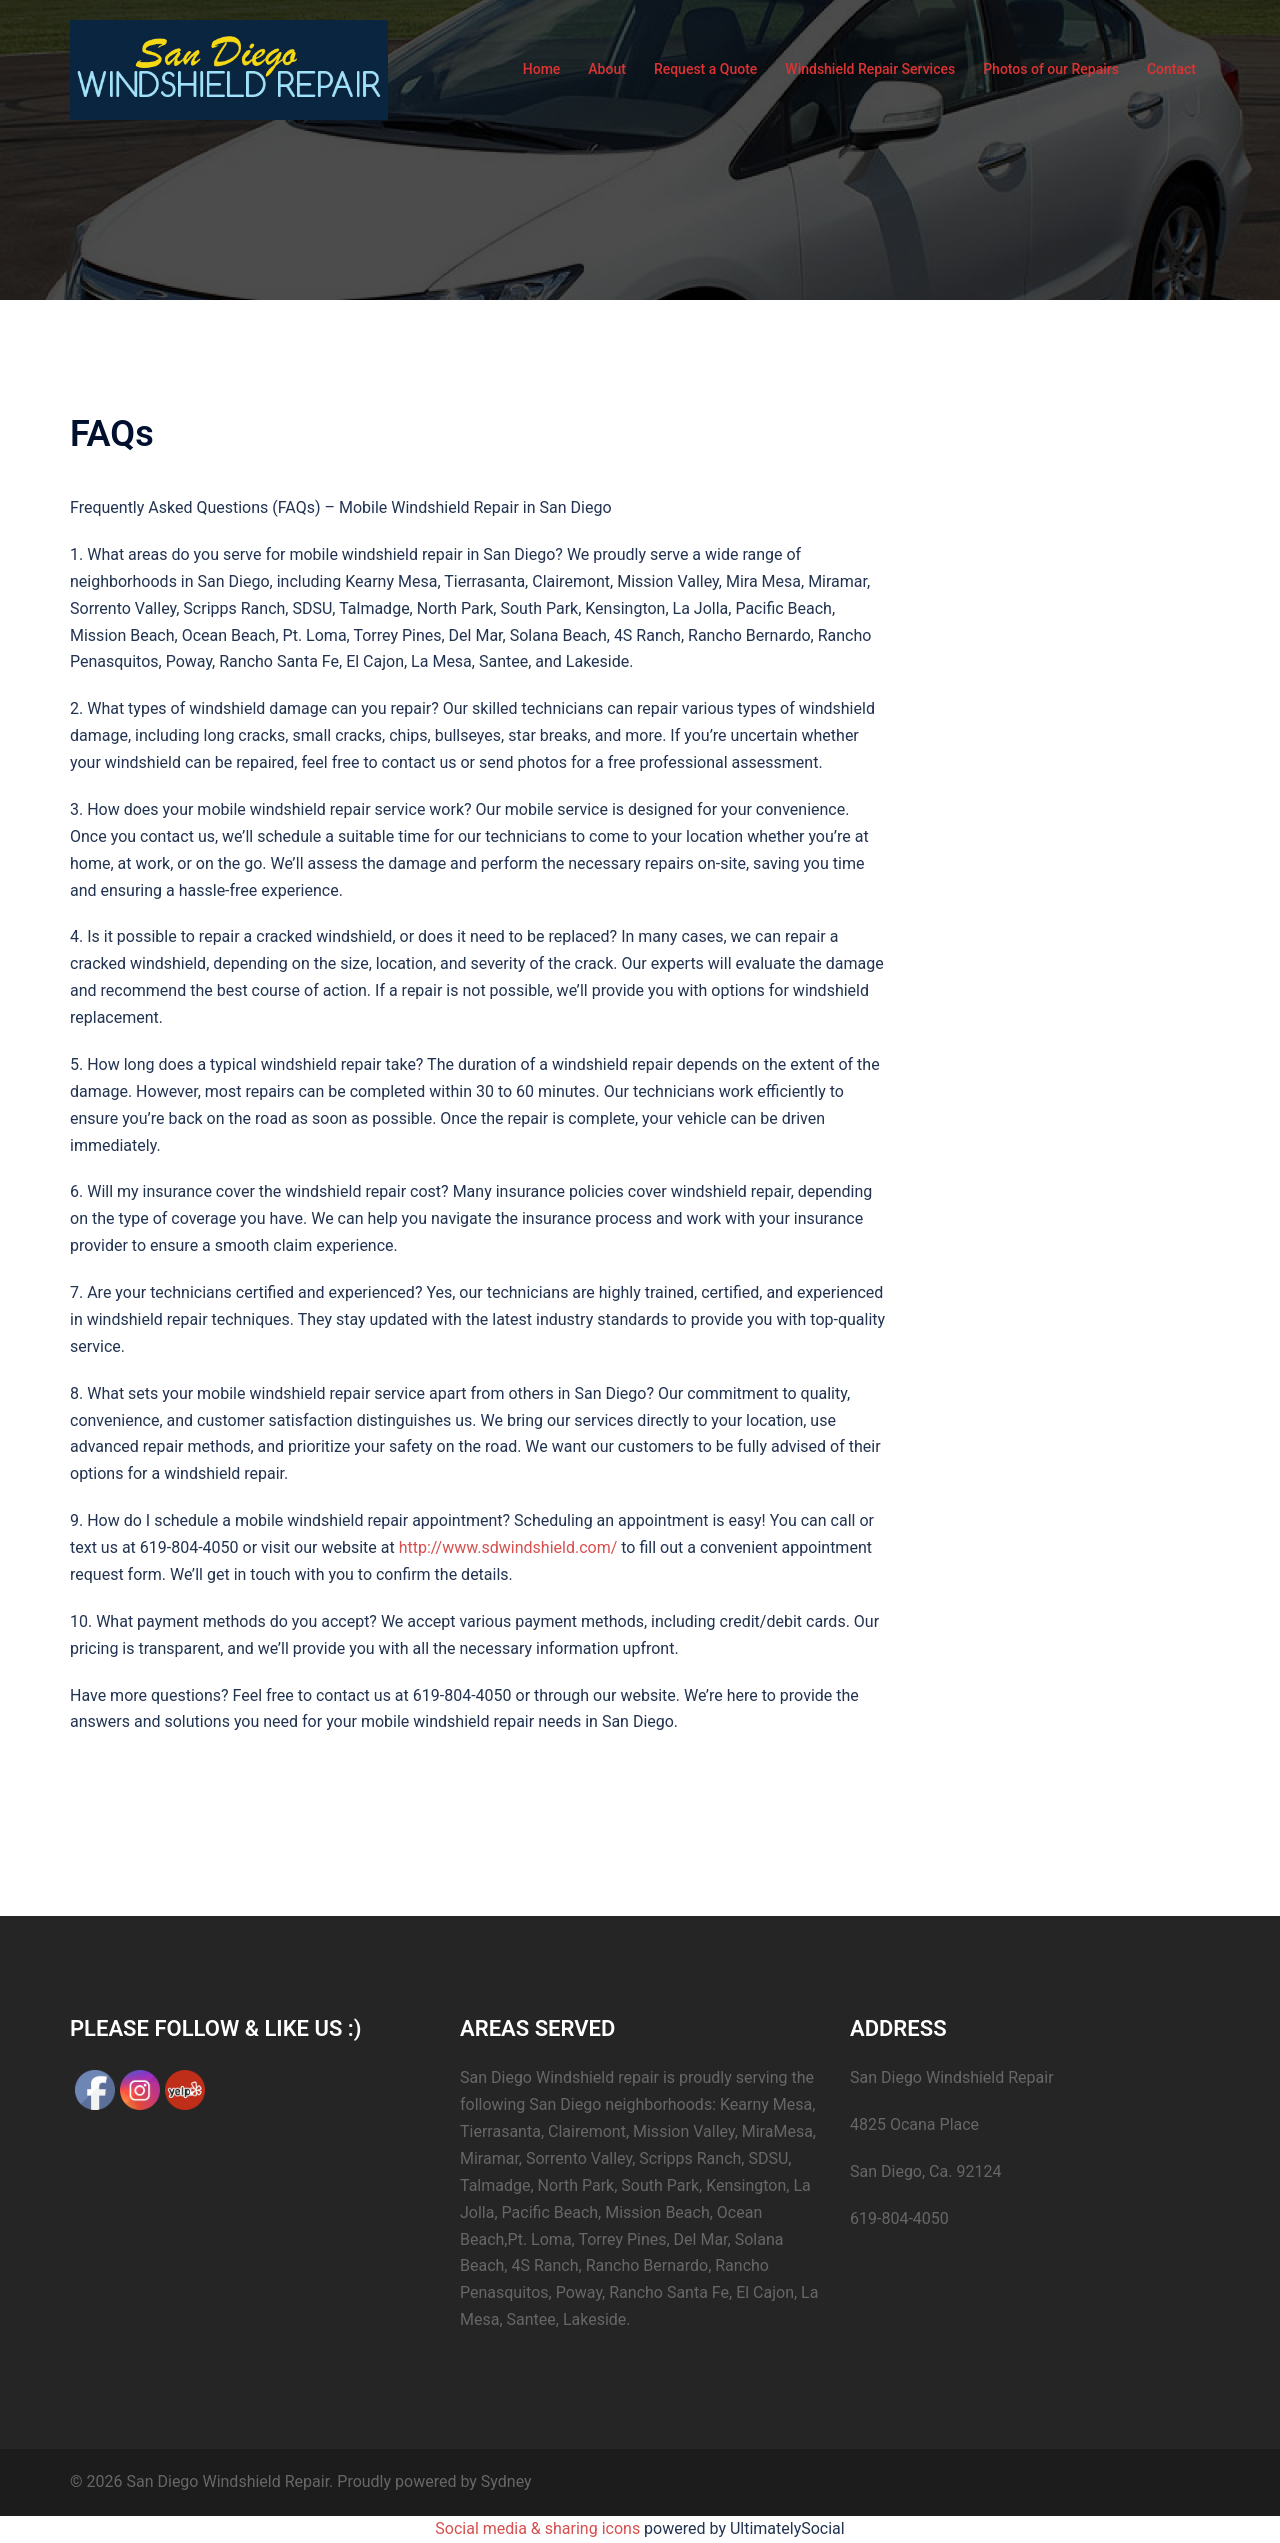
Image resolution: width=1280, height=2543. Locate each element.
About (607, 69)
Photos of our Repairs (1051, 69)
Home (542, 69)
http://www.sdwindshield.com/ (508, 1547)
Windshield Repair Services (870, 69)
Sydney (506, 2481)
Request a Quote (705, 69)
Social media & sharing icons (539, 2528)
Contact (1171, 69)
